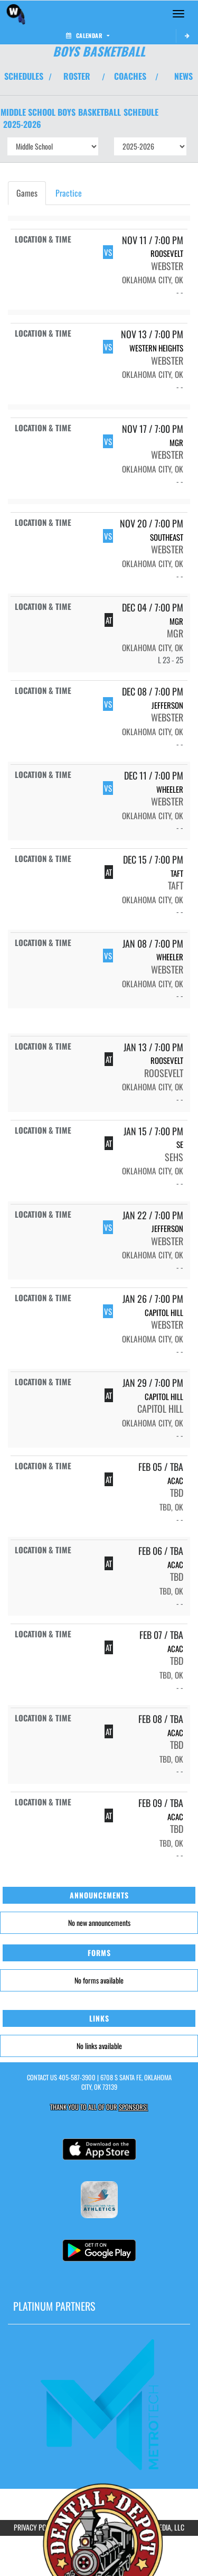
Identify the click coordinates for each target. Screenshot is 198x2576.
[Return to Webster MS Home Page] (16, 14)
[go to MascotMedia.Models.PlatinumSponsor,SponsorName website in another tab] (99, 2403)
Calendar (87, 35)
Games (26, 193)
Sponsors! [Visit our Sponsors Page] (133, 2107)
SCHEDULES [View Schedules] (23, 76)
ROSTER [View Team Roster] (76, 76)
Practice (68, 193)
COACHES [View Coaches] (130, 76)
